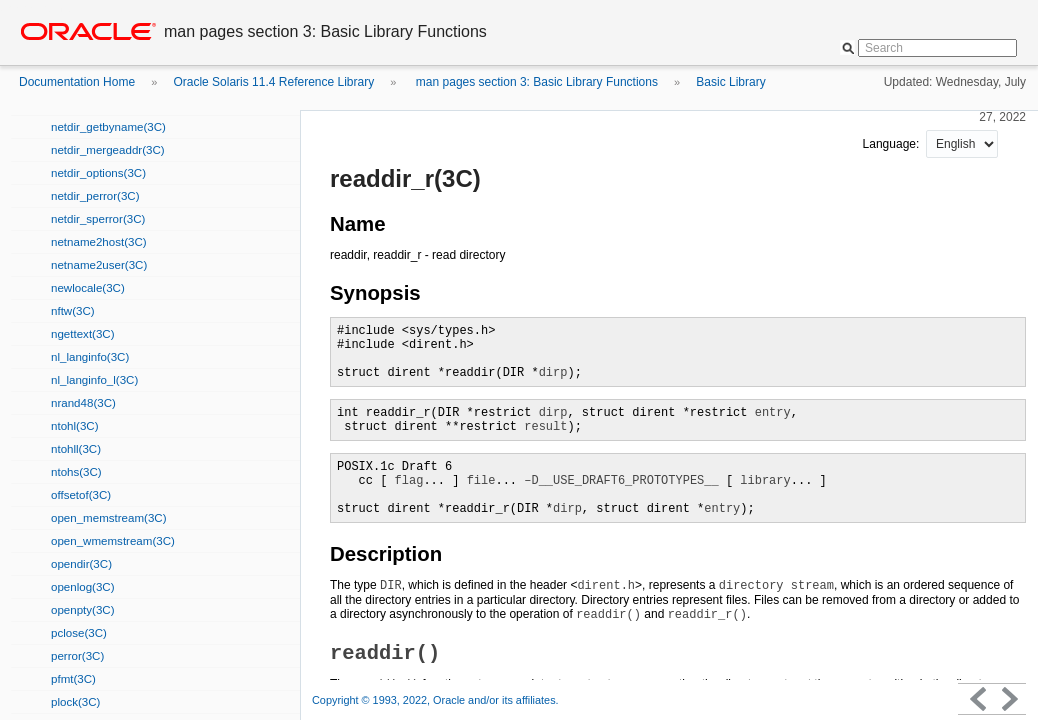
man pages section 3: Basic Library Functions (535, 82)
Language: (893, 144)
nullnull (962, 144)
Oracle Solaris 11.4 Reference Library (273, 82)
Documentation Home (77, 82)
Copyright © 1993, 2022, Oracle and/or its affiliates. (437, 700)
